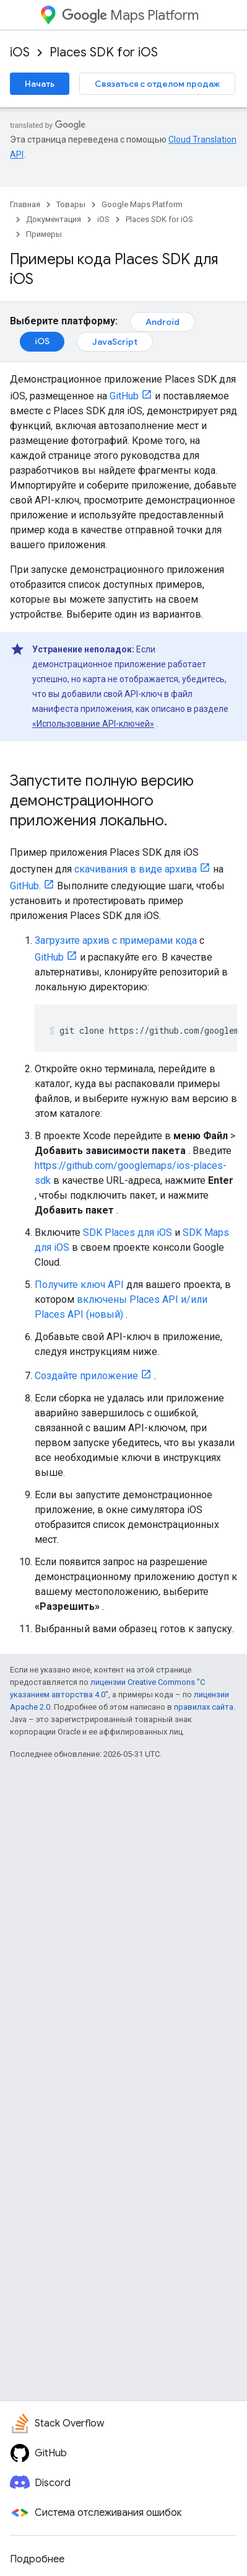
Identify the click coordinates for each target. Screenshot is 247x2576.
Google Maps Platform (142, 204)
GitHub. (25, 886)
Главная (25, 204)
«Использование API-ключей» (93, 724)
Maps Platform (130, 15)
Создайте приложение (86, 1376)
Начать (39, 83)
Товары (70, 204)
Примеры (44, 234)
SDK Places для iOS (127, 1232)
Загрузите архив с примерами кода (116, 940)
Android (162, 321)
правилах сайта (203, 1707)
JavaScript (114, 341)
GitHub (124, 396)
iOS (20, 52)
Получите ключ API (79, 1284)
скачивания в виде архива (135, 869)
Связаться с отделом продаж (157, 83)
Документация (53, 219)
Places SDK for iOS (104, 52)
